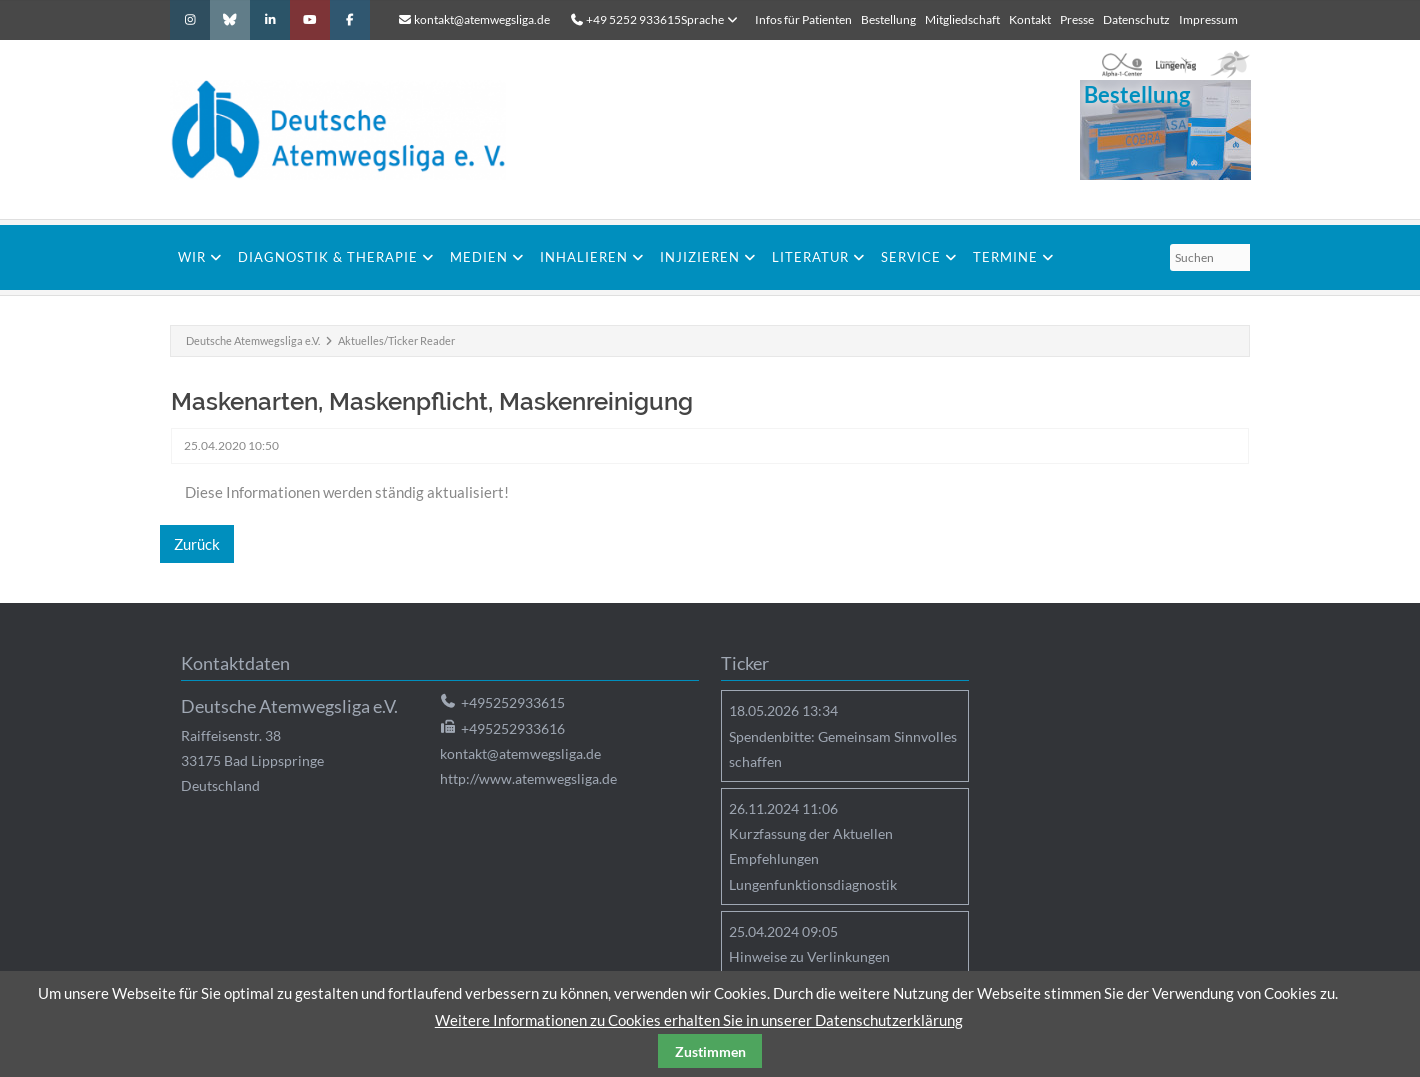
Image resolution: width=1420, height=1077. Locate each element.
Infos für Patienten (803, 19)
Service (911, 257)
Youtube (310, 20)
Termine (1005, 257)
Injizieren (700, 257)
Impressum (1208, 19)
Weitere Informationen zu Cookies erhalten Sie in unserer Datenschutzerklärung (699, 1020)
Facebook (350, 20)
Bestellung (888, 19)
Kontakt (1030, 19)
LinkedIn (270, 20)
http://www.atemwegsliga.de (528, 778)
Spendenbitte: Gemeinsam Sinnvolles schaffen (843, 749)
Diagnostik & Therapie (328, 257)
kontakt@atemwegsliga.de (482, 19)
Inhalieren (584, 257)
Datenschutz (1136, 19)
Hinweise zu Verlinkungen (809, 956)
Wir (192, 257)
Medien (479, 257)
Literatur (810, 257)
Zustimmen (710, 1051)
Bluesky (230, 20)
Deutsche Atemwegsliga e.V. (253, 340)
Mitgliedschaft (962, 19)
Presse (1077, 19)
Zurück (197, 544)
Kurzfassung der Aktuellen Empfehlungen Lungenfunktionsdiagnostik (813, 858)
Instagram (190, 20)
